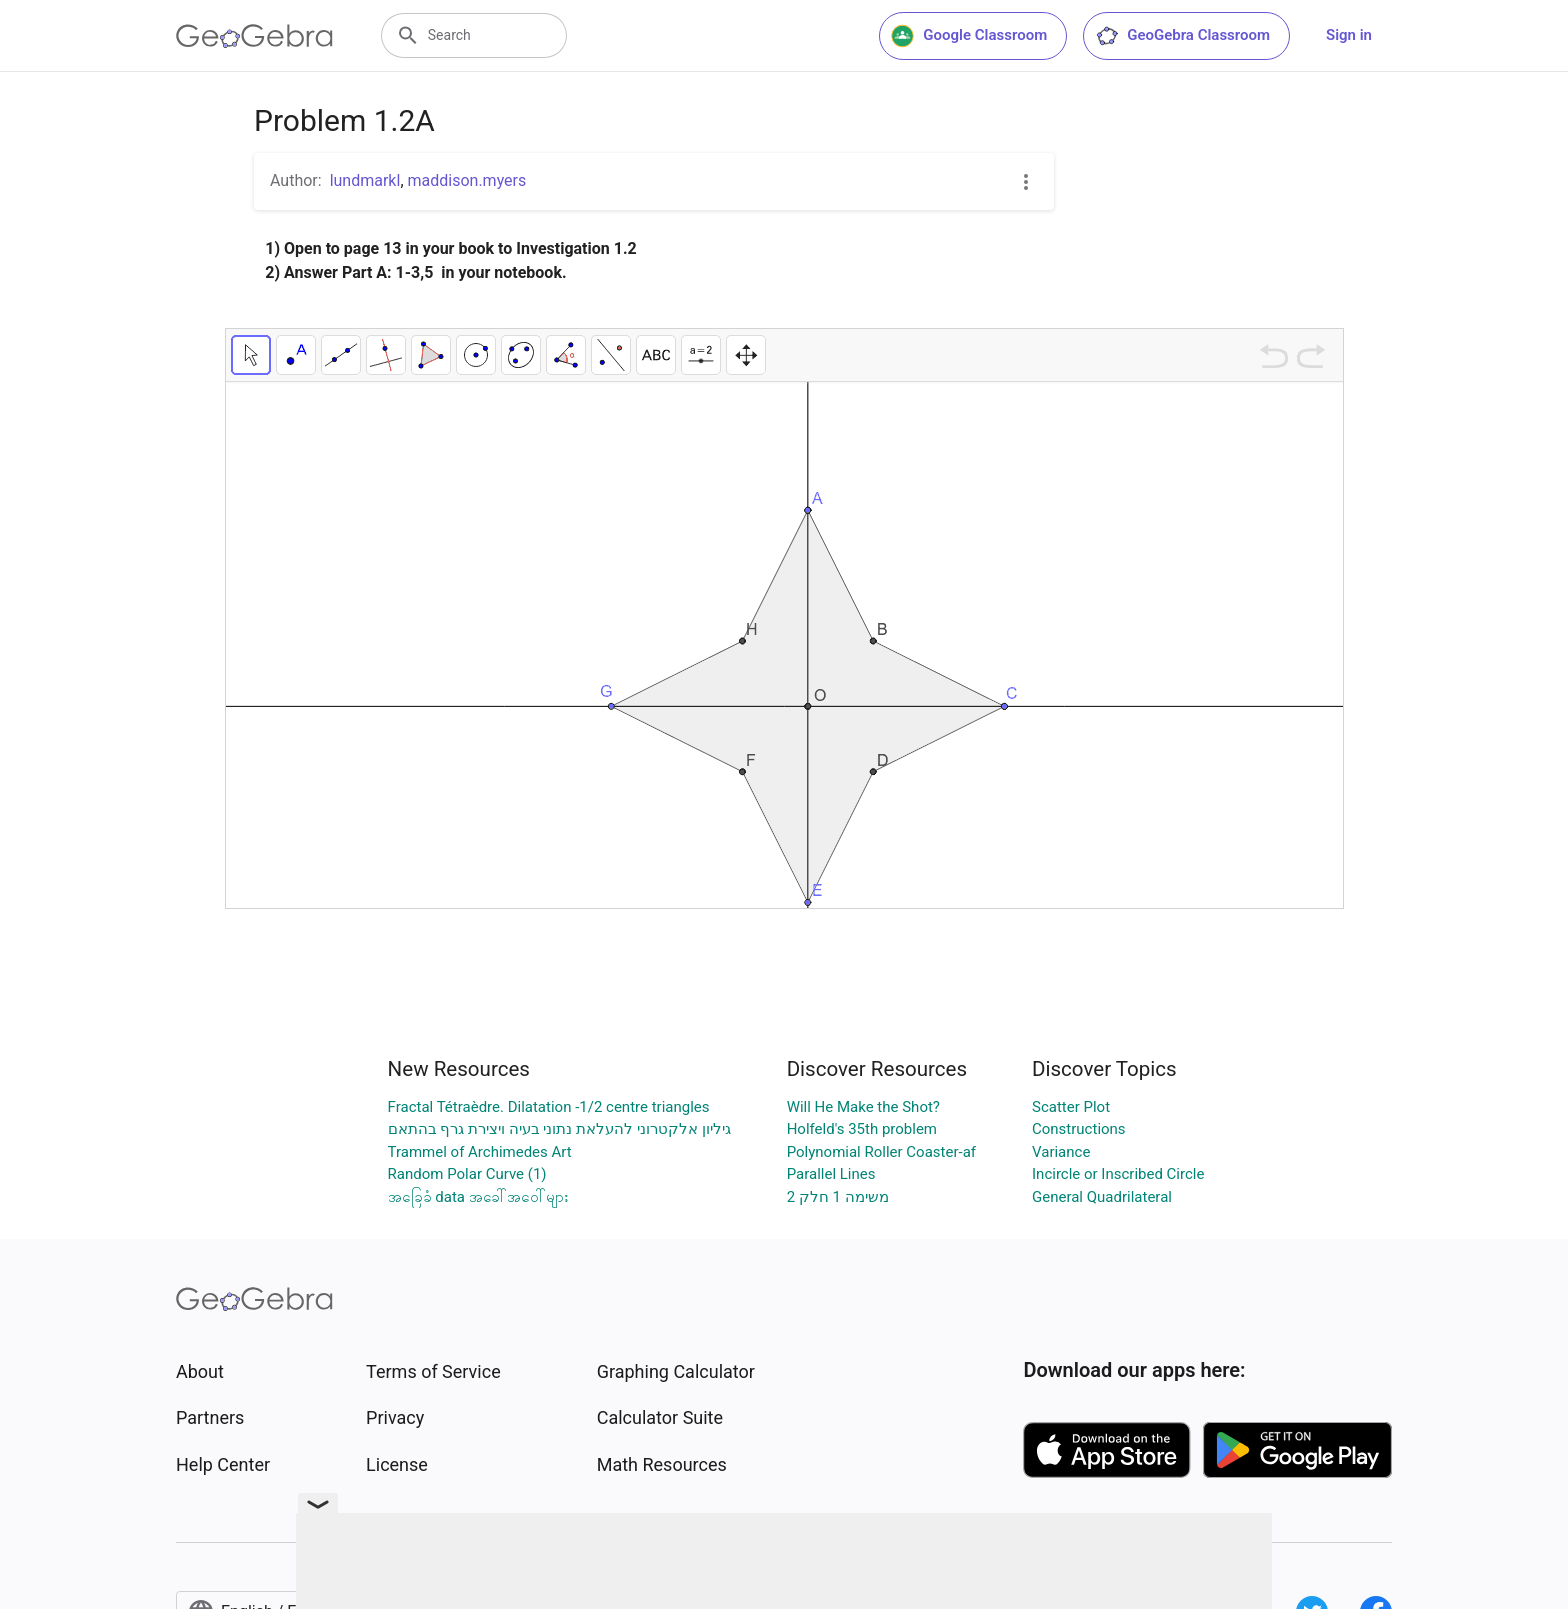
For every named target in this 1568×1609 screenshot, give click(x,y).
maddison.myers (467, 180)
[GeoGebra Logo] (254, 36)
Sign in (1349, 35)
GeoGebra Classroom (1182, 36)
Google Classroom (969, 36)
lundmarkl (365, 180)
